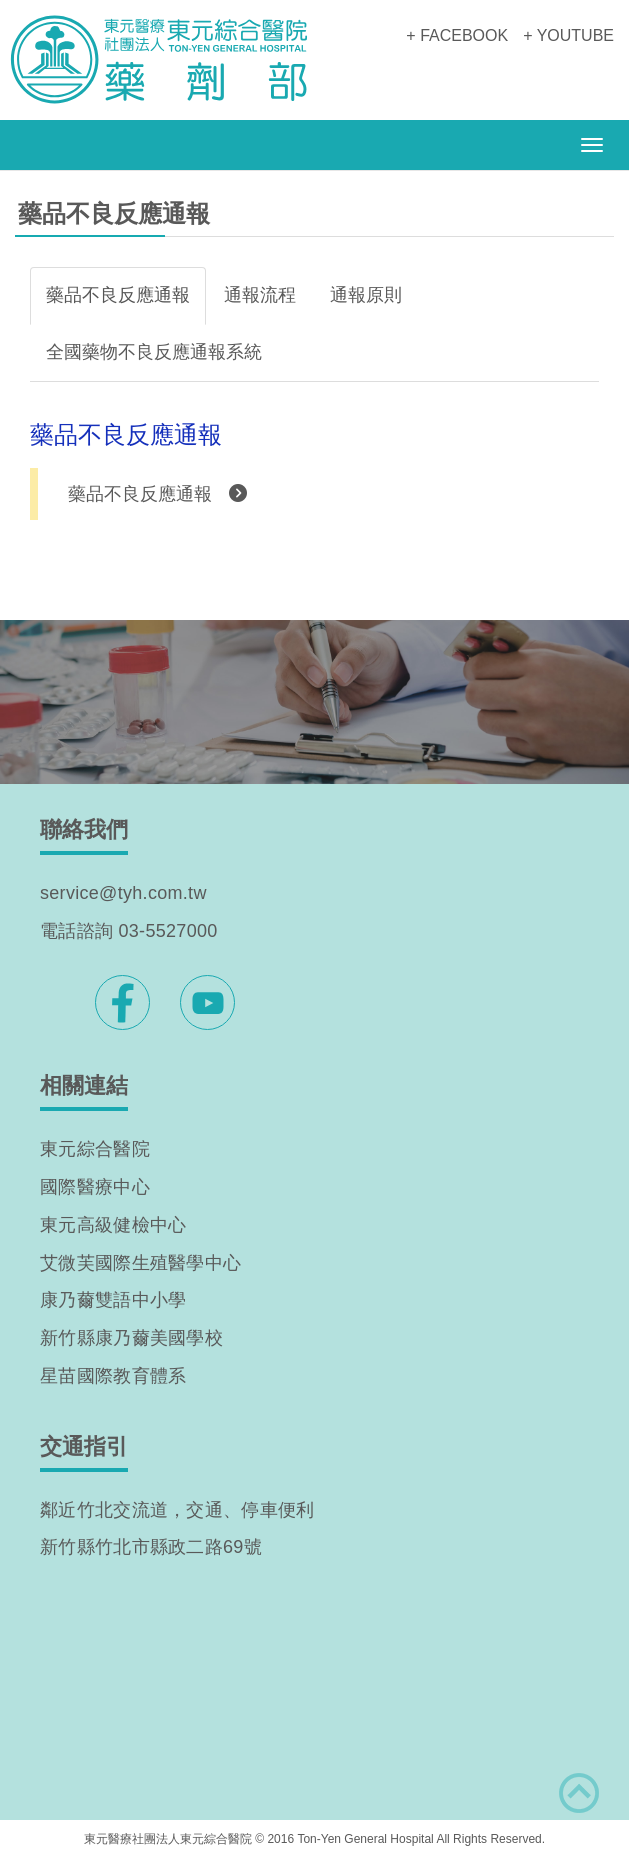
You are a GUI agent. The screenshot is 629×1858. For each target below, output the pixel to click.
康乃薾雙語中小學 (113, 1300)
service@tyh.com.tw (123, 893)
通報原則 (366, 295)
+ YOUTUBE (568, 35)
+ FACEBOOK (457, 35)
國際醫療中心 (95, 1187)
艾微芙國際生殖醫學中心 (140, 1263)
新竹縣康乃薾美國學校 (131, 1338)
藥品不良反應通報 (118, 295)
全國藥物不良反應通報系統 (154, 352)
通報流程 (260, 295)
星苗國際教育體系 (113, 1376)
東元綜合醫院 (95, 1149)
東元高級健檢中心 (113, 1225)
